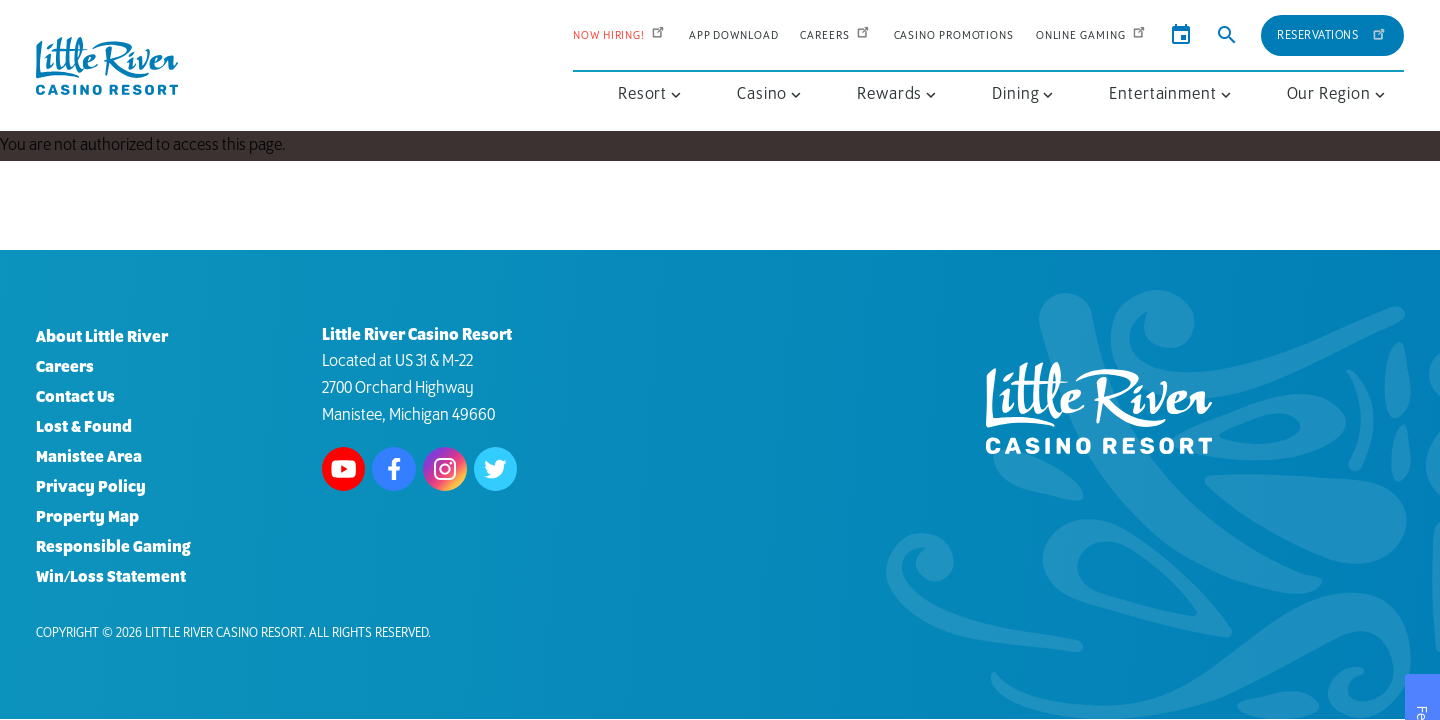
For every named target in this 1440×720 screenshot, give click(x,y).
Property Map (87, 517)
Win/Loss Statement (111, 577)
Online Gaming (1092, 35)
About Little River (102, 337)
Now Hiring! (620, 35)
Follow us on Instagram (445, 469)
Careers (835, 35)
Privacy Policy (91, 487)
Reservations (1332, 32)
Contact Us (75, 397)
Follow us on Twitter (496, 469)
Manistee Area (89, 457)
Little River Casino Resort (224, 633)
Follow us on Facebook (394, 469)
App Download (734, 35)
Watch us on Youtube (344, 469)
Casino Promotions (954, 35)
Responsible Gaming (113, 547)
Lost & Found (84, 427)
